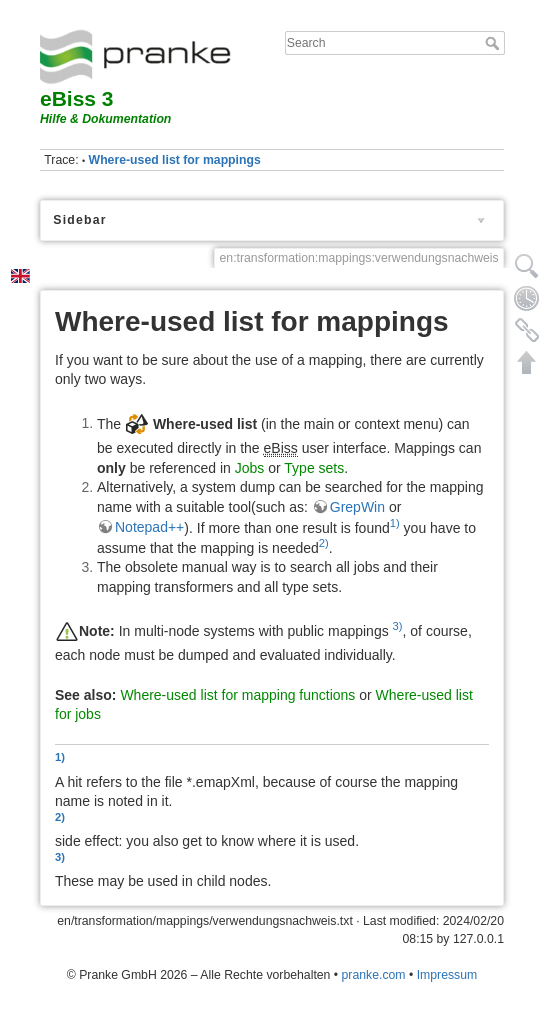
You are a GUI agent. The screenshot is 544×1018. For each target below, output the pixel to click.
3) (398, 626)
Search (494, 43)
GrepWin (357, 507)
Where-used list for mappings (175, 160)
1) (395, 523)
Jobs (250, 468)
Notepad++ (149, 527)
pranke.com (374, 975)
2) (324, 543)
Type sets (314, 468)
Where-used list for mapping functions (237, 695)
